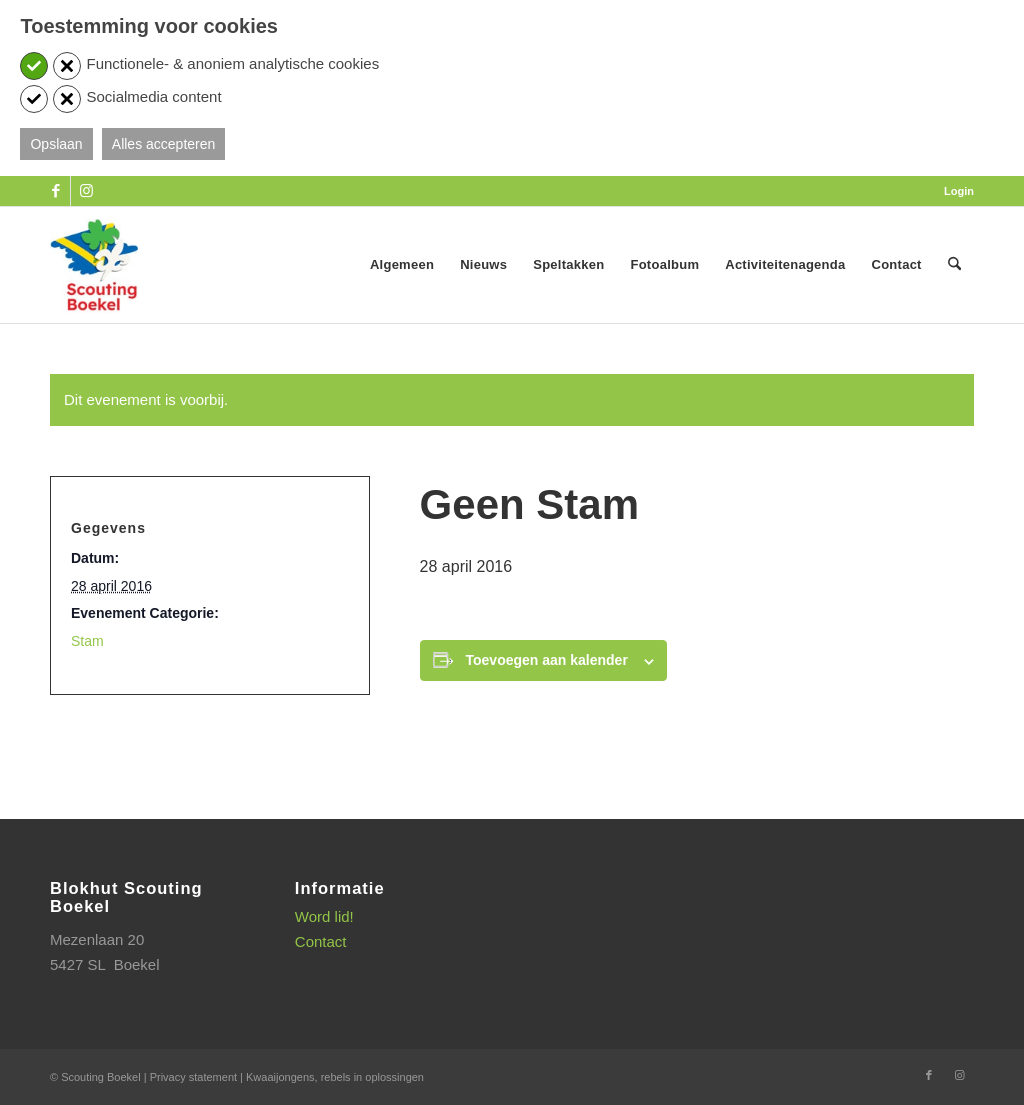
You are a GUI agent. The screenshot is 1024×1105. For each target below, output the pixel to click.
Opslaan (56, 144)
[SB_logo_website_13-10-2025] (94, 265)
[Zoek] (954, 265)
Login (959, 191)
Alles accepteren (164, 144)
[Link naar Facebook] (55, 191)
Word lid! (324, 916)
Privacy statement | (198, 1077)
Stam (87, 641)
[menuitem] (954, 191)
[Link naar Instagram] (86, 191)
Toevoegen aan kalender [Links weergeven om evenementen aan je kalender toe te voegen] (547, 660)
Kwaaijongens (280, 1077)
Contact (321, 941)
